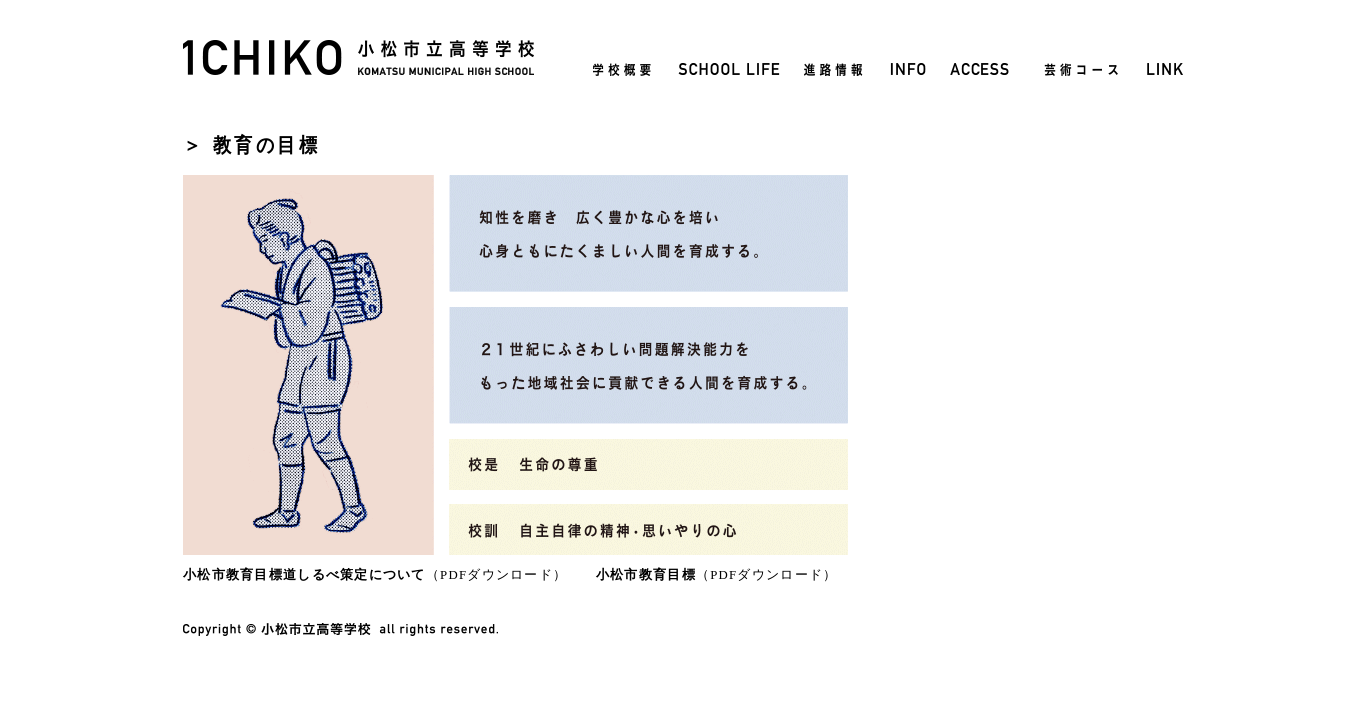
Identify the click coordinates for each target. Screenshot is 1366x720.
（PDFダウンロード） (375, 575)
